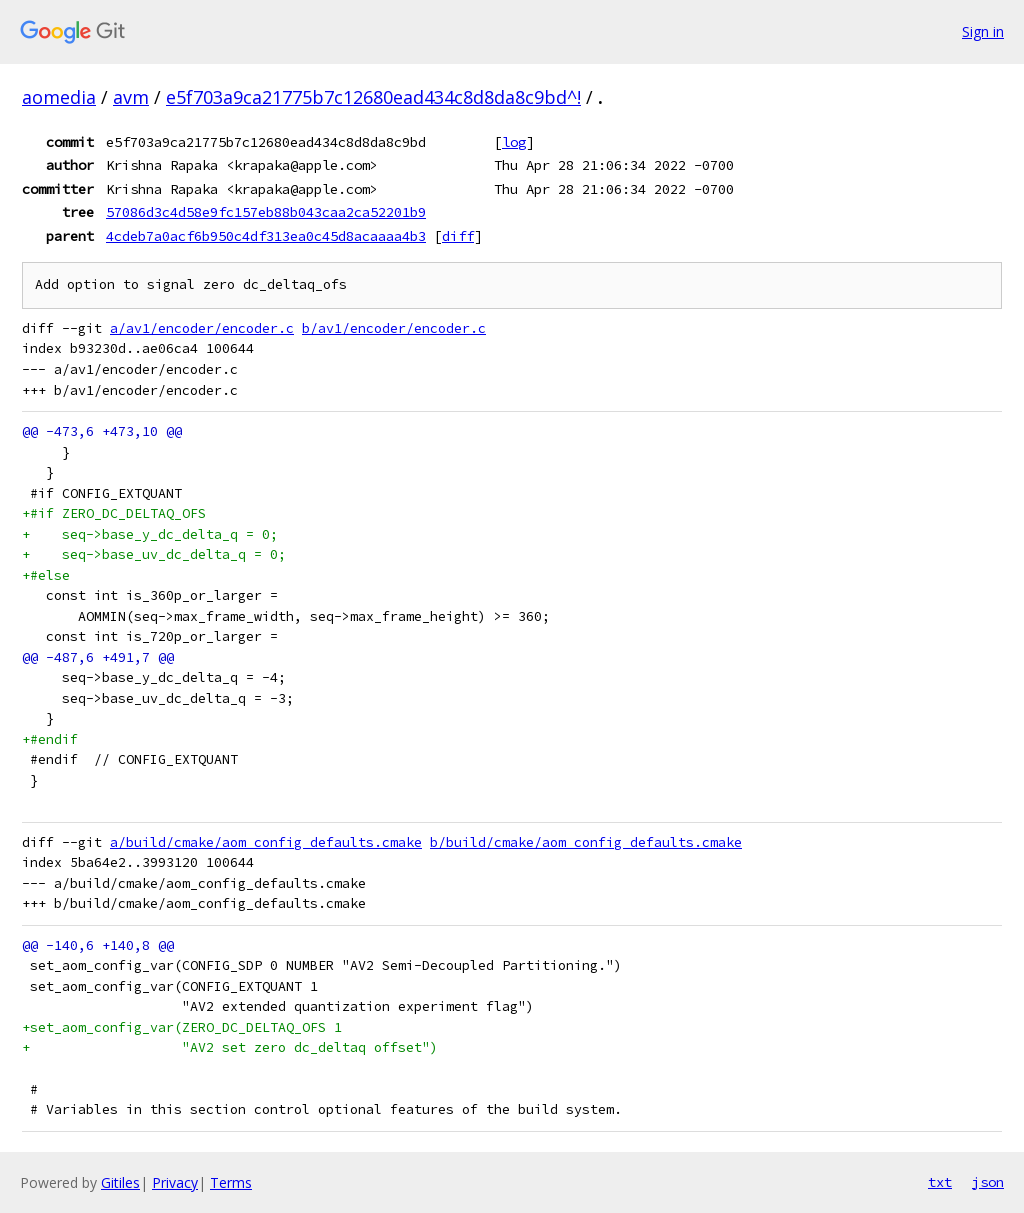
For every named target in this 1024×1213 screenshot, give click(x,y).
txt (940, 1182)
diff (458, 236)
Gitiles (120, 1182)
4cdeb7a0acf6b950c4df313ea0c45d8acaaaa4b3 (266, 236)
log (514, 142)
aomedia (59, 97)
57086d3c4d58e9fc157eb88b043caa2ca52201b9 (266, 212)
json (988, 1182)
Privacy (175, 1182)
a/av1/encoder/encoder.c (202, 328)
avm (131, 97)
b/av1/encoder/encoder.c (394, 328)
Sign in (983, 31)
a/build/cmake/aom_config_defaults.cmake (266, 842)
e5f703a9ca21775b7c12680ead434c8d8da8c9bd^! (373, 97)
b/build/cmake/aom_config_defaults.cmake (586, 842)
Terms (231, 1182)
